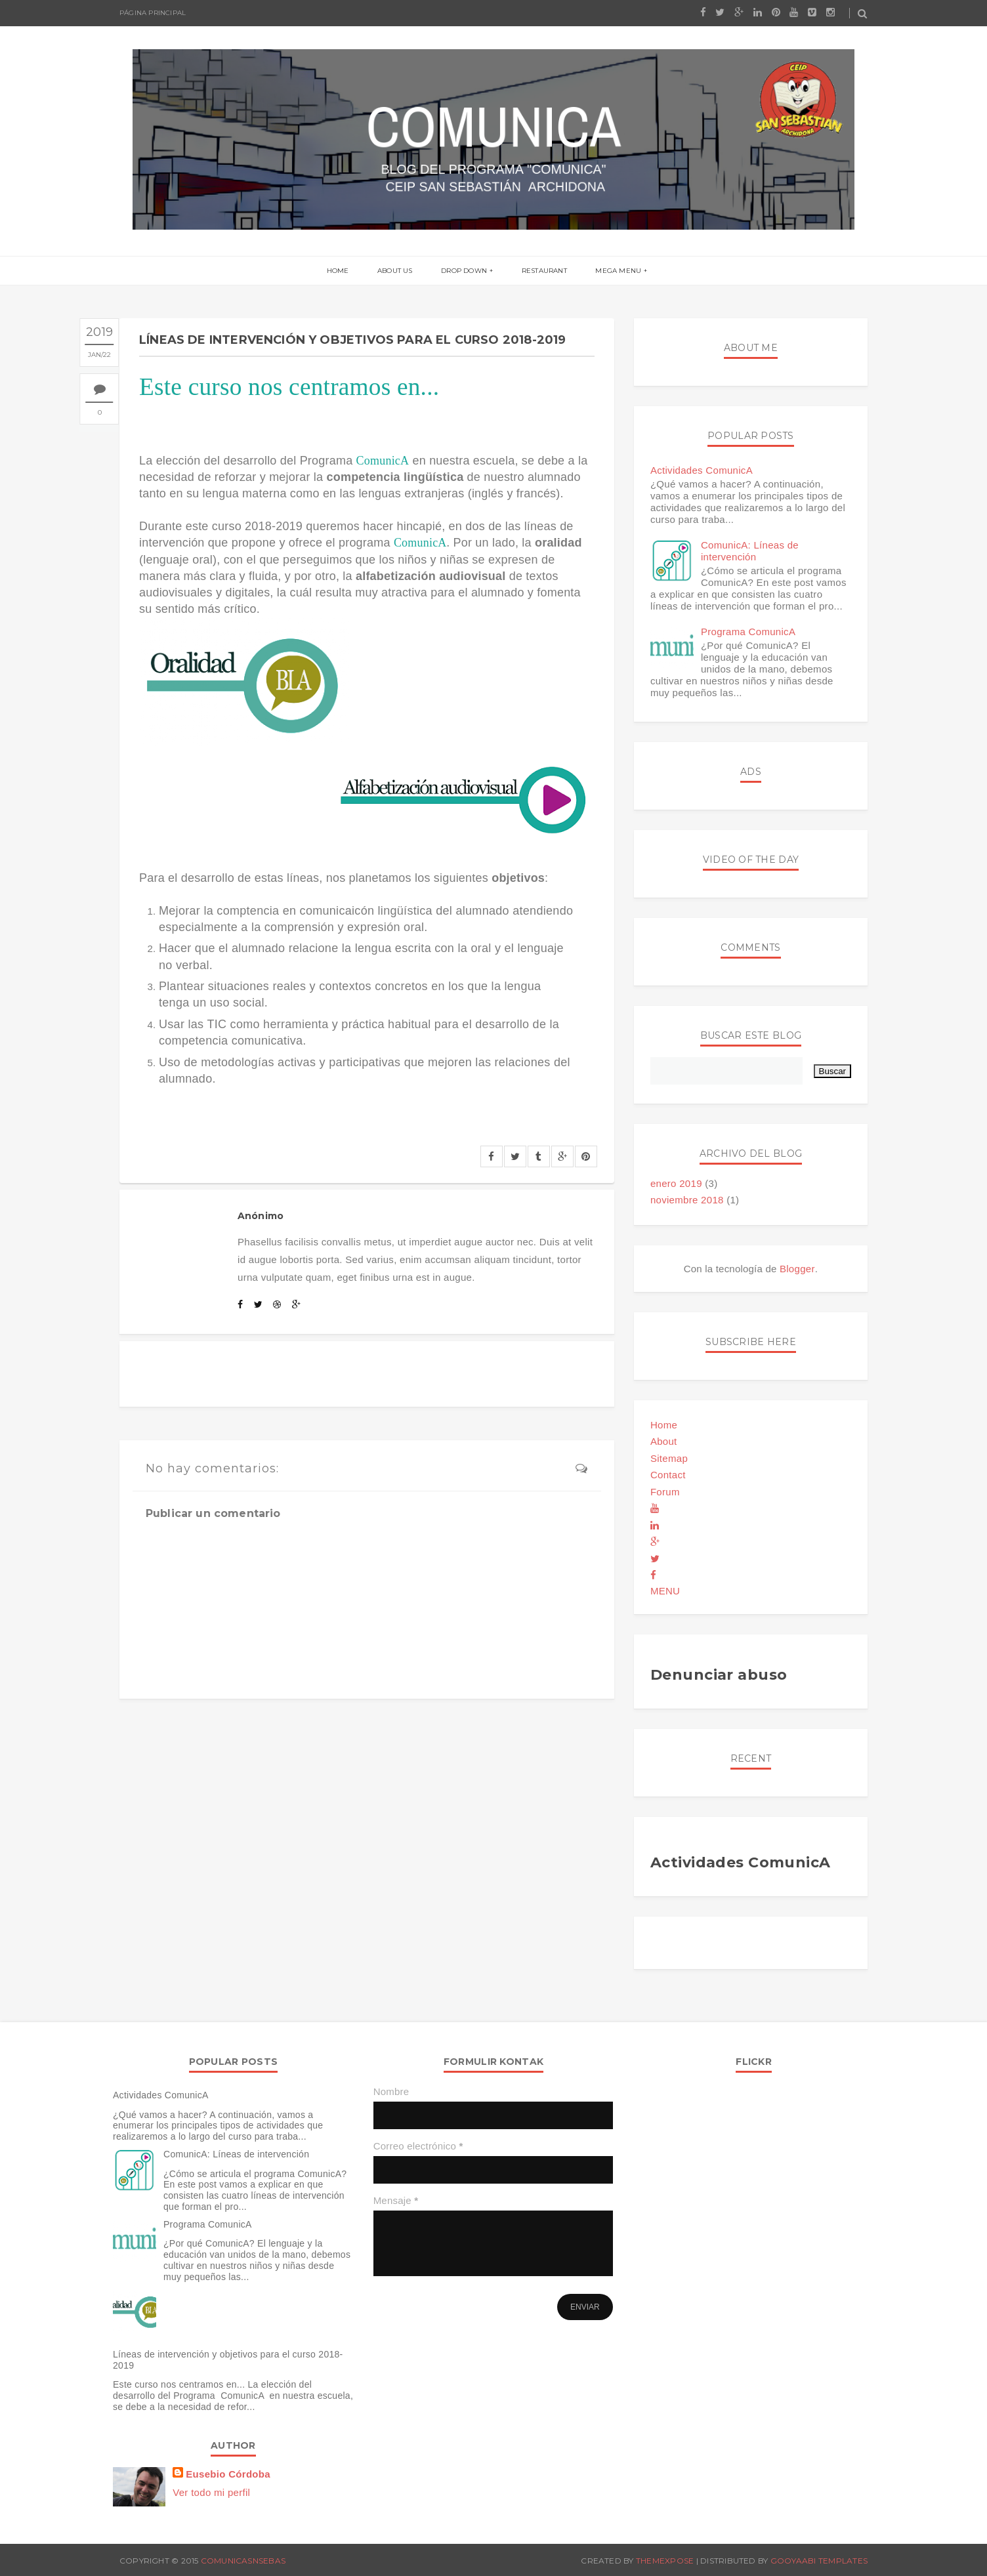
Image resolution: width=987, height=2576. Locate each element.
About (663, 1441)
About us (397, 271)
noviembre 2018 (687, 1199)
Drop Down (464, 271)
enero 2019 (676, 1183)
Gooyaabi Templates (819, 2561)
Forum (665, 1491)
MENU (665, 1590)
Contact (668, 1474)
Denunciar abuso (719, 1675)
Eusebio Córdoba (228, 2474)
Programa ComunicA (748, 631)
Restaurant (541, 271)
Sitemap (669, 1458)
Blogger (797, 1268)
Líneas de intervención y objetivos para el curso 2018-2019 (228, 2360)
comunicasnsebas (243, 2561)
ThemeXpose (665, 2561)
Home (342, 271)
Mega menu (614, 271)
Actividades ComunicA (701, 470)
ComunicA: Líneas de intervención (750, 550)
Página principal (152, 13)
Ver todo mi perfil (211, 2492)
